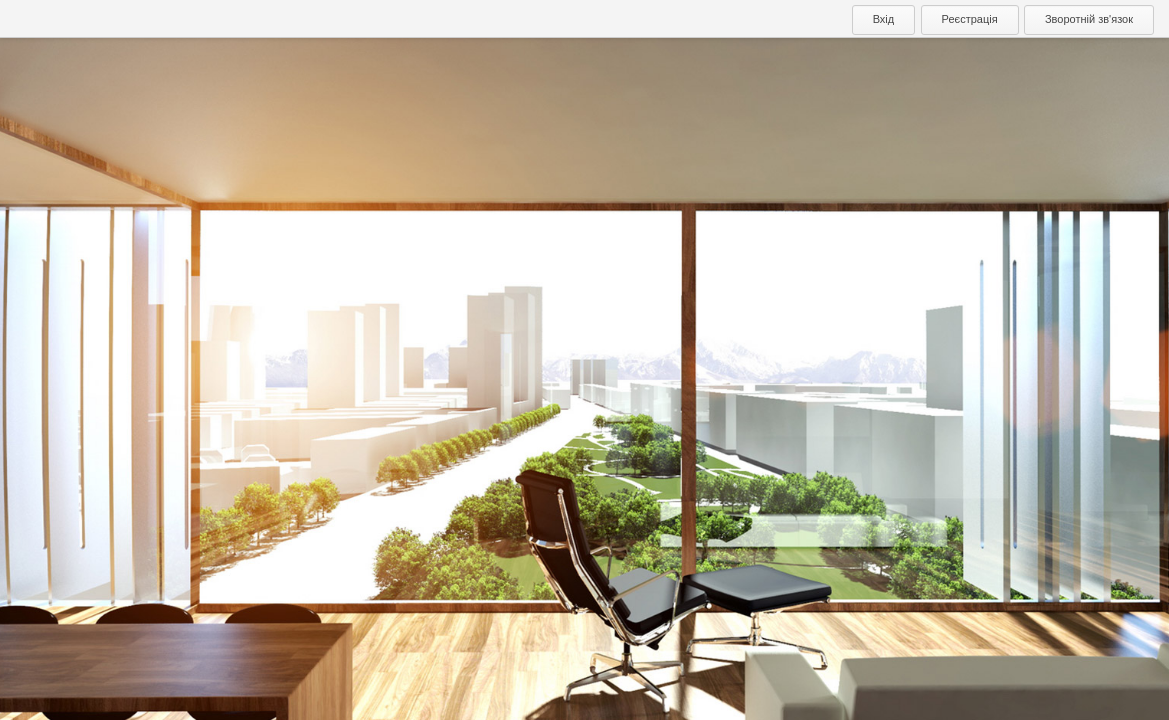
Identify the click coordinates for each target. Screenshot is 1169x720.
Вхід (884, 19)
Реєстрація (970, 19)
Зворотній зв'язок (1089, 19)
